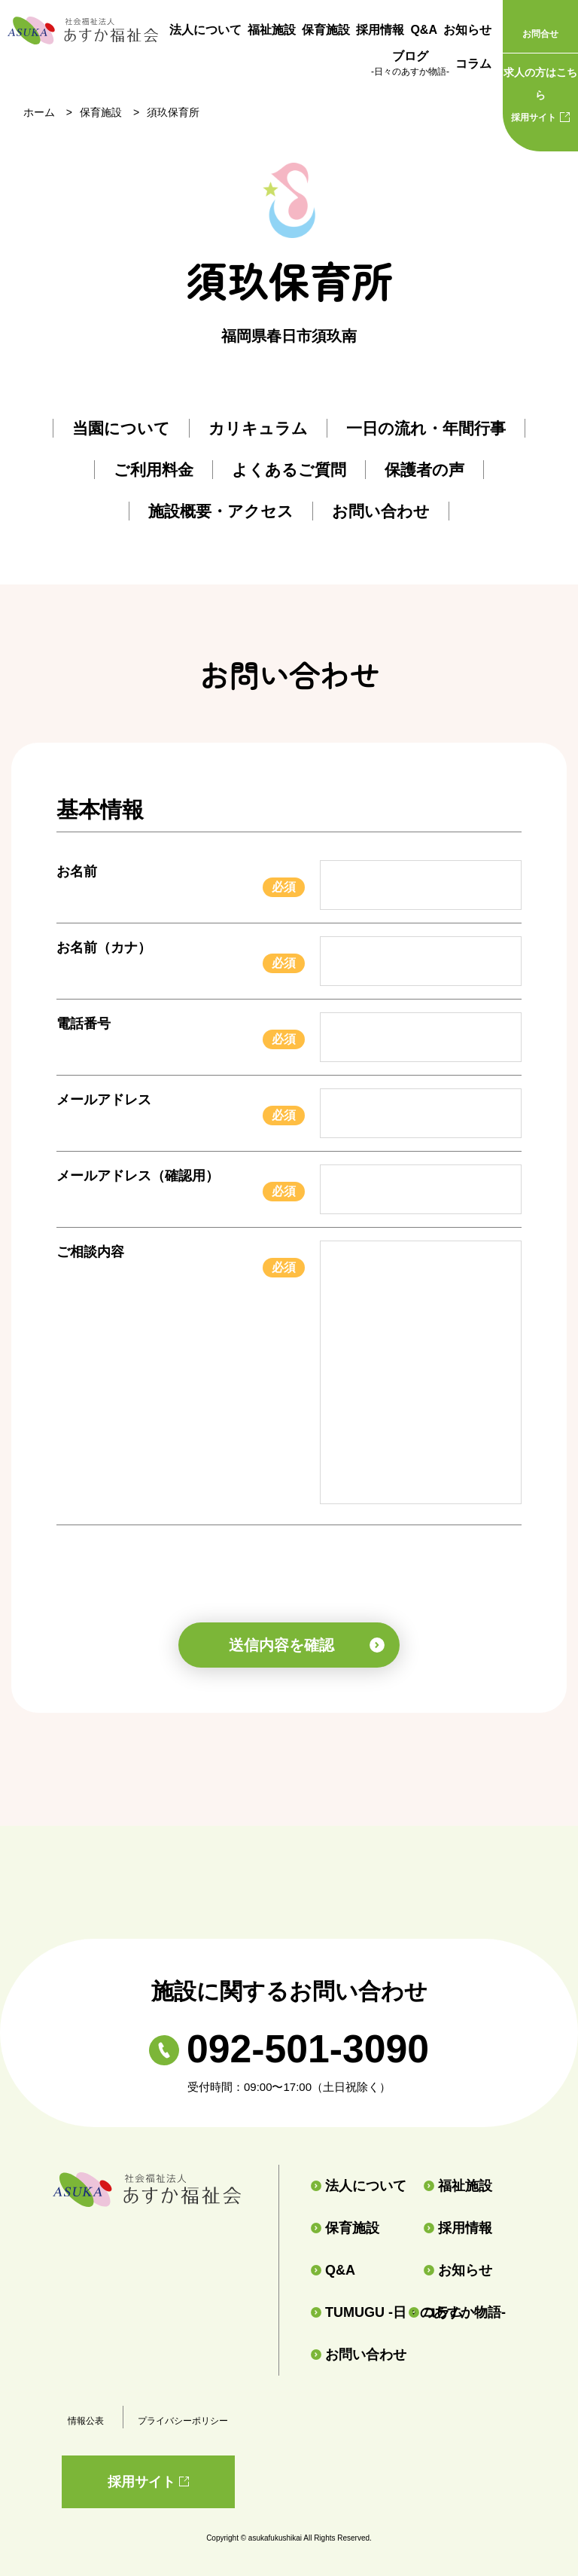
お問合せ (540, 34)
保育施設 (326, 29)
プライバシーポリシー (183, 2421)
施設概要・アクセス (221, 511)
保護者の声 (424, 469)
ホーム (39, 112)
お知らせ (467, 29)
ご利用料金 (153, 469)
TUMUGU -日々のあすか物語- (353, 2312)
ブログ (410, 65)
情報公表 (86, 2421)
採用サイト (540, 92)
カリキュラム (258, 428)
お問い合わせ (381, 511)
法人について (205, 29)
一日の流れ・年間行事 (426, 428)
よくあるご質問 (289, 469)
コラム (473, 63)
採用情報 (380, 29)
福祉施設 (272, 29)
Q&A (423, 29)
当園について (121, 428)
